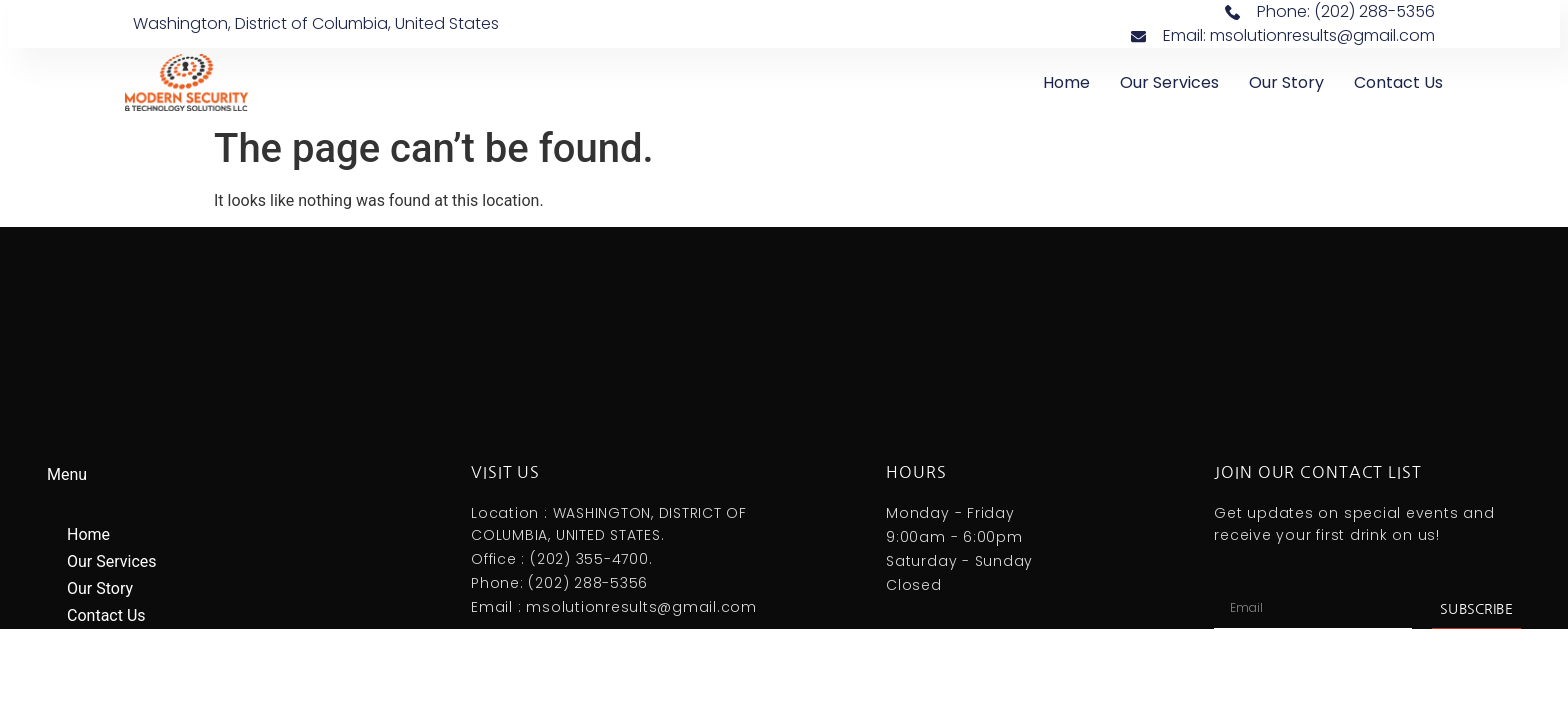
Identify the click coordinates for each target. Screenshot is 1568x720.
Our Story (1286, 82)
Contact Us (1398, 82)
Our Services (1169, 82)
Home (1066, 82)
